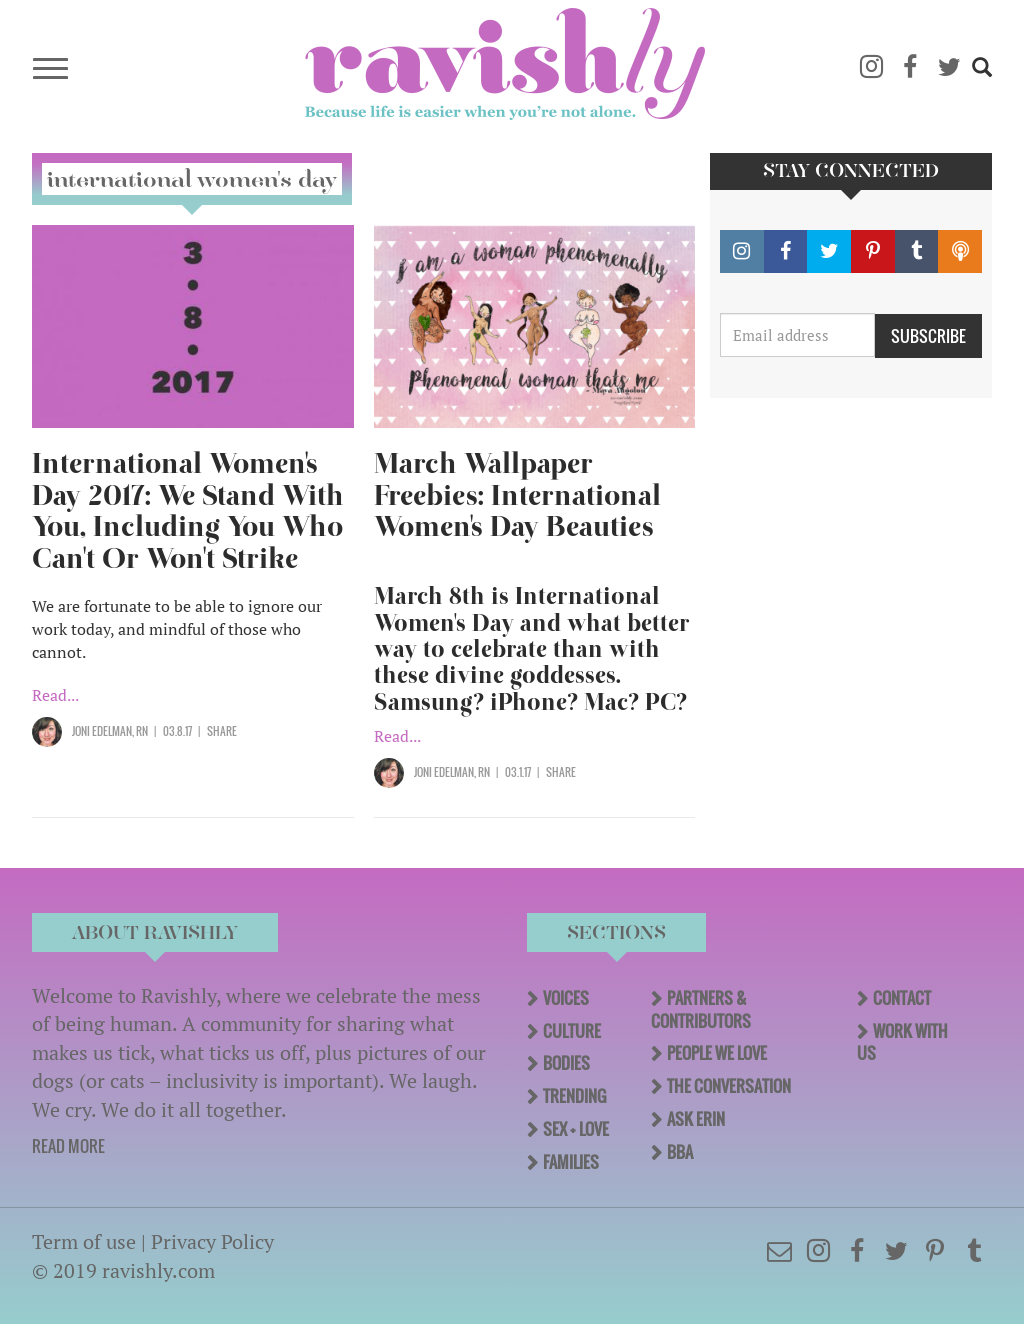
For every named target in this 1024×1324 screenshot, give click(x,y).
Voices (566, 998)
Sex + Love (576, 1129)
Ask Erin (696, 1119)
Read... (55, 695)
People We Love (717, 1053)
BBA (680, 1152)
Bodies (566, 1063)
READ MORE (68, 1146)
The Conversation (729, 1086)
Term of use (84, 1241)
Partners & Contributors (701, 1009)
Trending (574, 1096)
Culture (572, 1031)
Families (571, 1162)
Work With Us (902, 1042)
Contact (902, 998)
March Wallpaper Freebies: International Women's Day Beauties (517, 495)
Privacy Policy (212, 1241)
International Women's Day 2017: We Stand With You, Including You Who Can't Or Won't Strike (188, 511)
